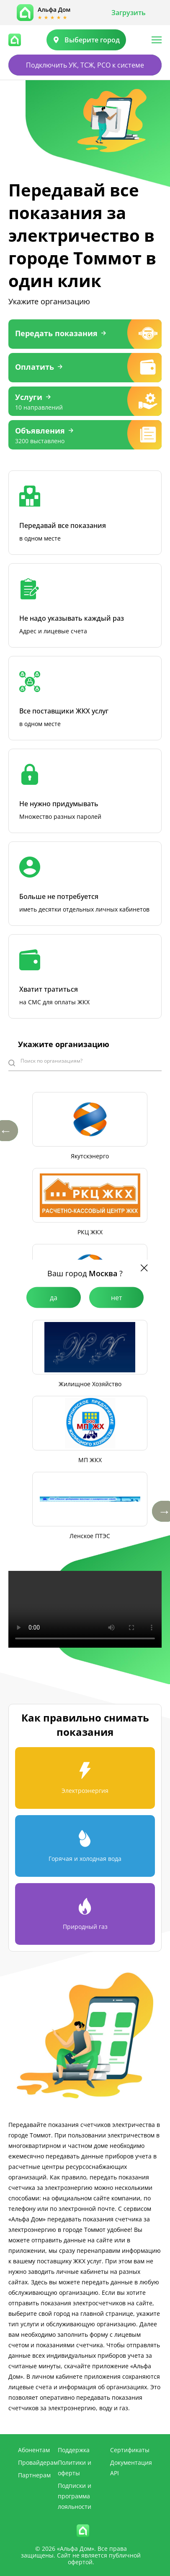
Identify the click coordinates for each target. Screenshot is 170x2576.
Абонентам (34, 2450)
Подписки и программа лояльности (74, 2496)
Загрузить (128, 12)
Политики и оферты (74, 2467)
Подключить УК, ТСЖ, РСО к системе (85, 65)
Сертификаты (129, 2450)
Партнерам (34, 2475)
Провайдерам (38, 2462)
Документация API (131, 2467)
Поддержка (74, 2450)
